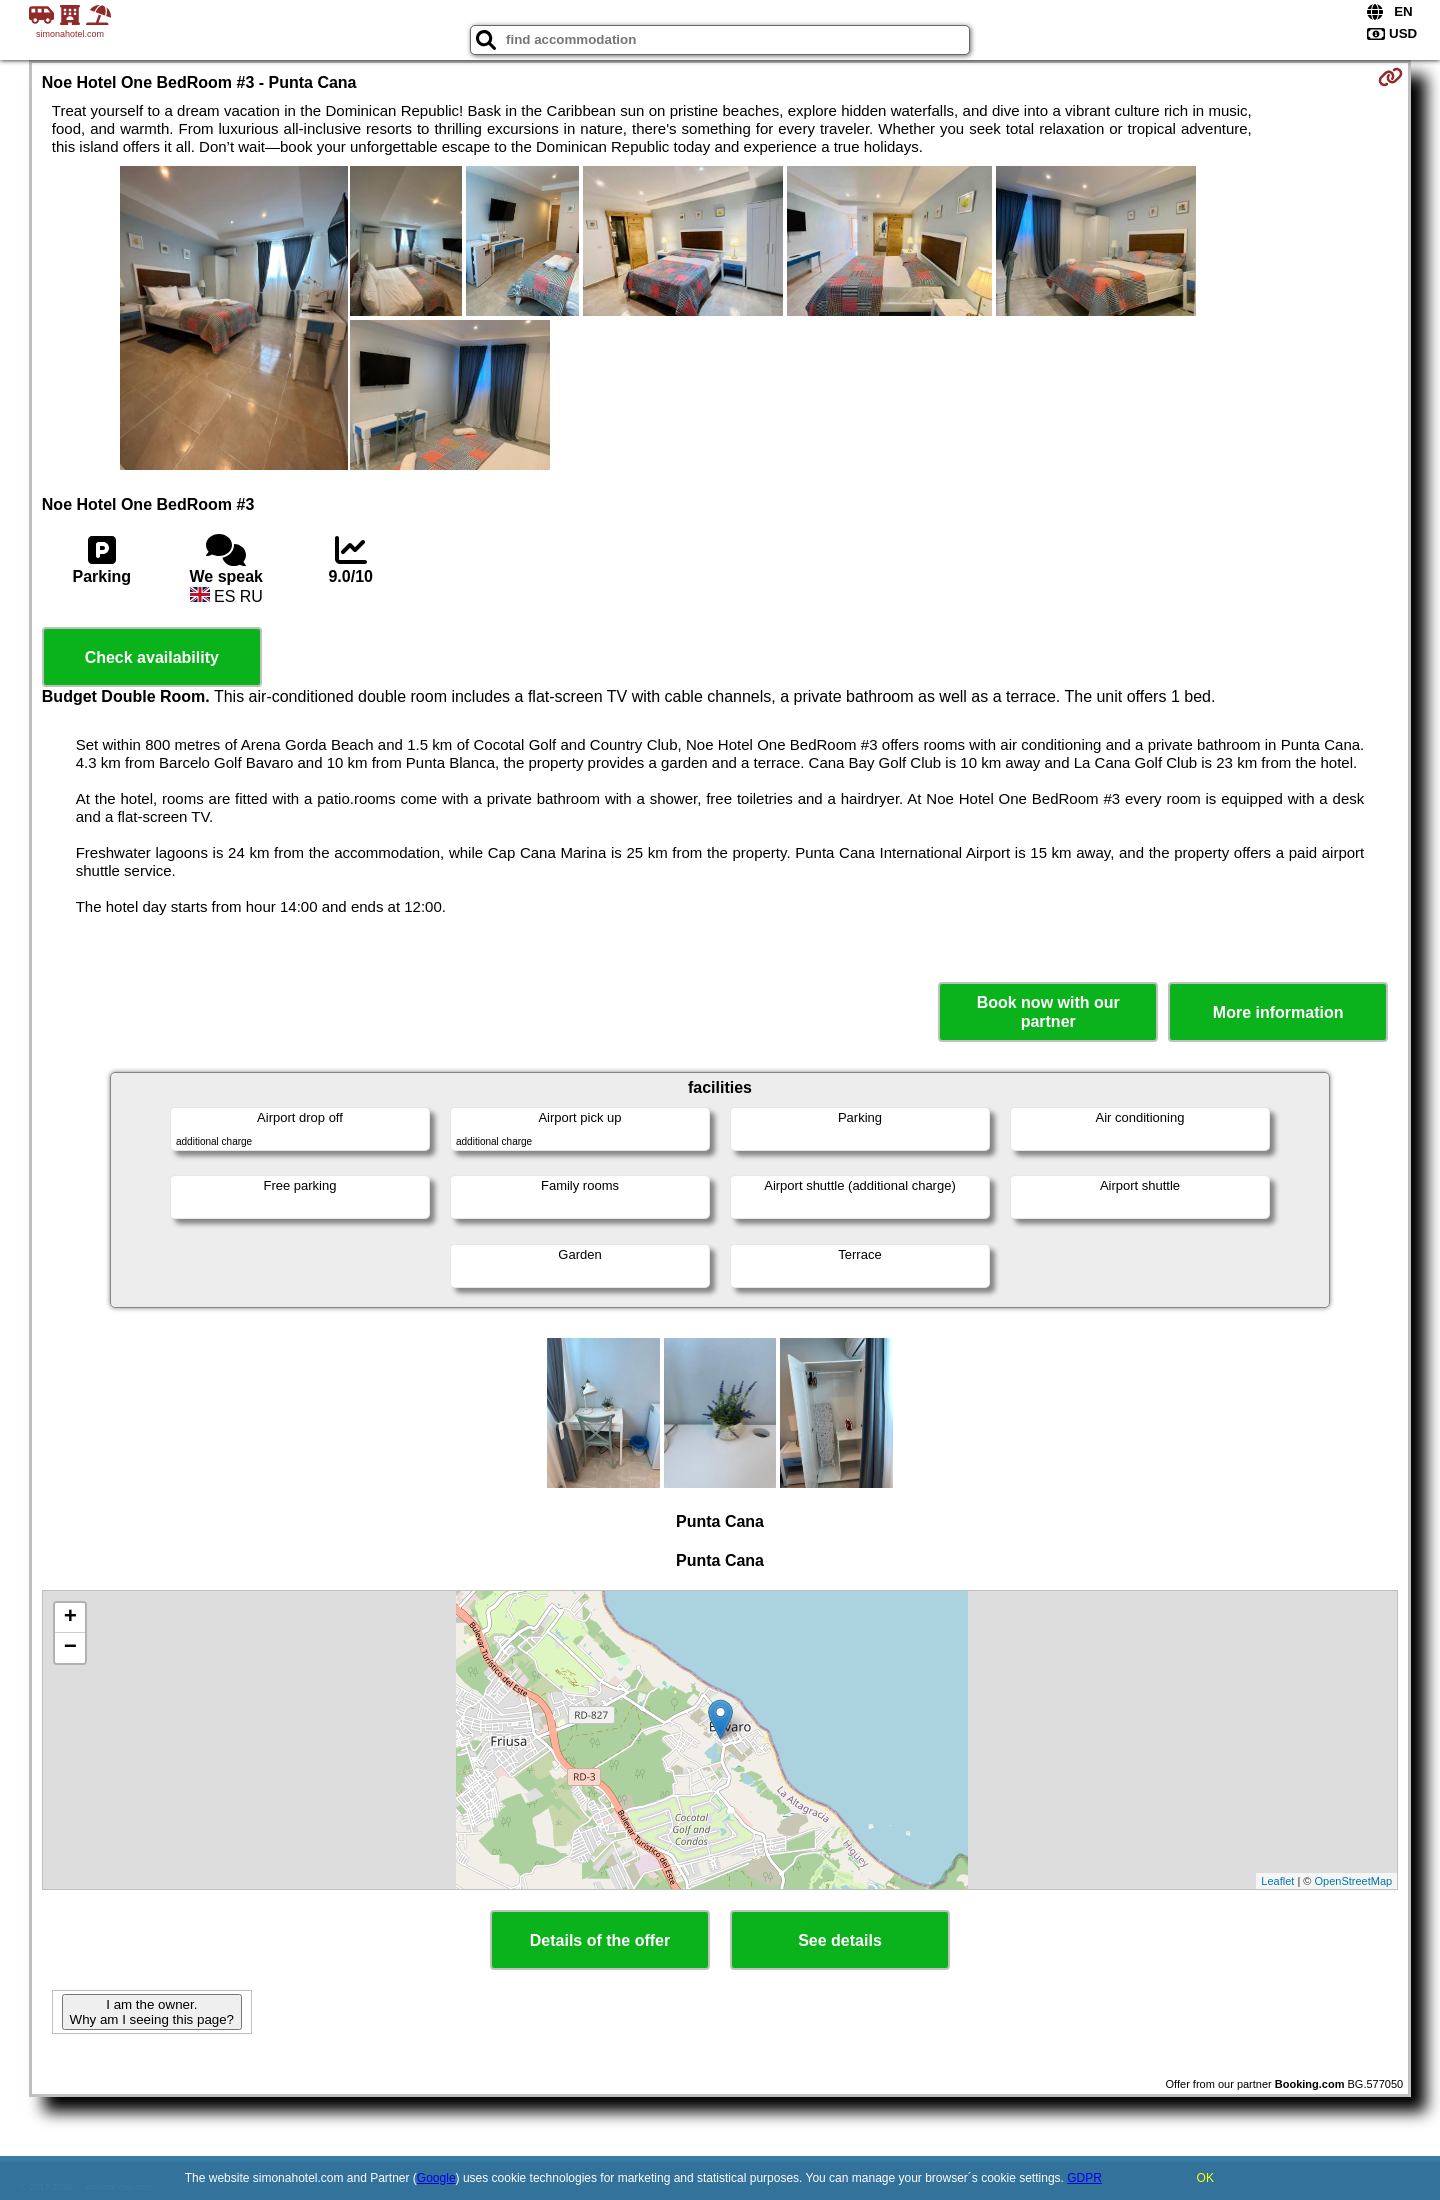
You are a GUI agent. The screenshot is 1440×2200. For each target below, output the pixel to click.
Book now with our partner (1048, 1012)
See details (840, 1940)
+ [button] (70, 1618)
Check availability (152, 657)
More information (1278, 1012)
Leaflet (1277, 1881)
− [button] (70, 1648)
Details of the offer (600, 1940)
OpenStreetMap (1354, 1881)
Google (436, 2178)
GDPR (1084, 2178)
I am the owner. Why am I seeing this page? (152, 2012)
